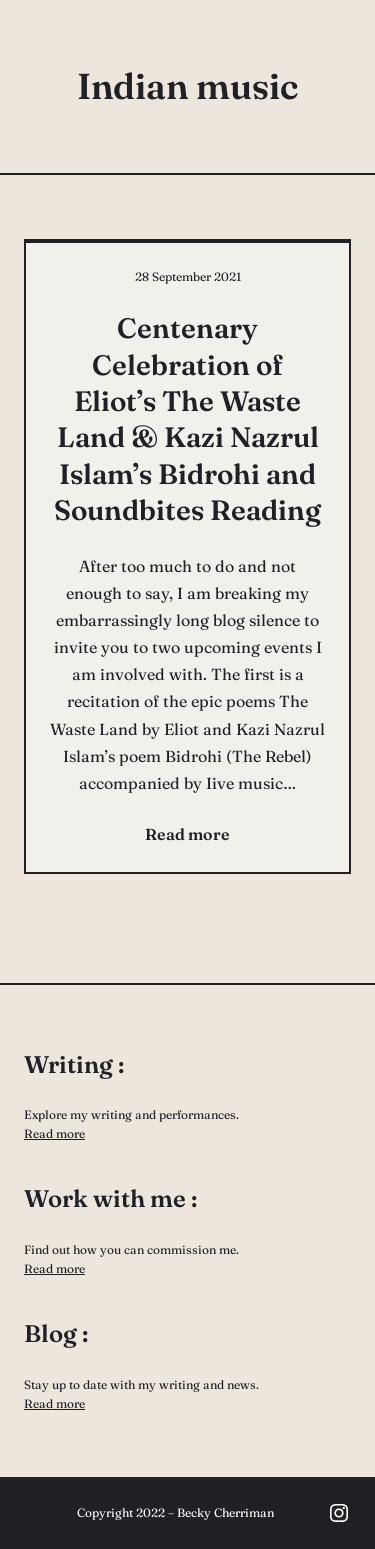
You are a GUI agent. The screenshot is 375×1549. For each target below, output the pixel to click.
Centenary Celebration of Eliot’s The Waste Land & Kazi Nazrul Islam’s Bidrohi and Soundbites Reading (187, 419)
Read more (54, 1133)
